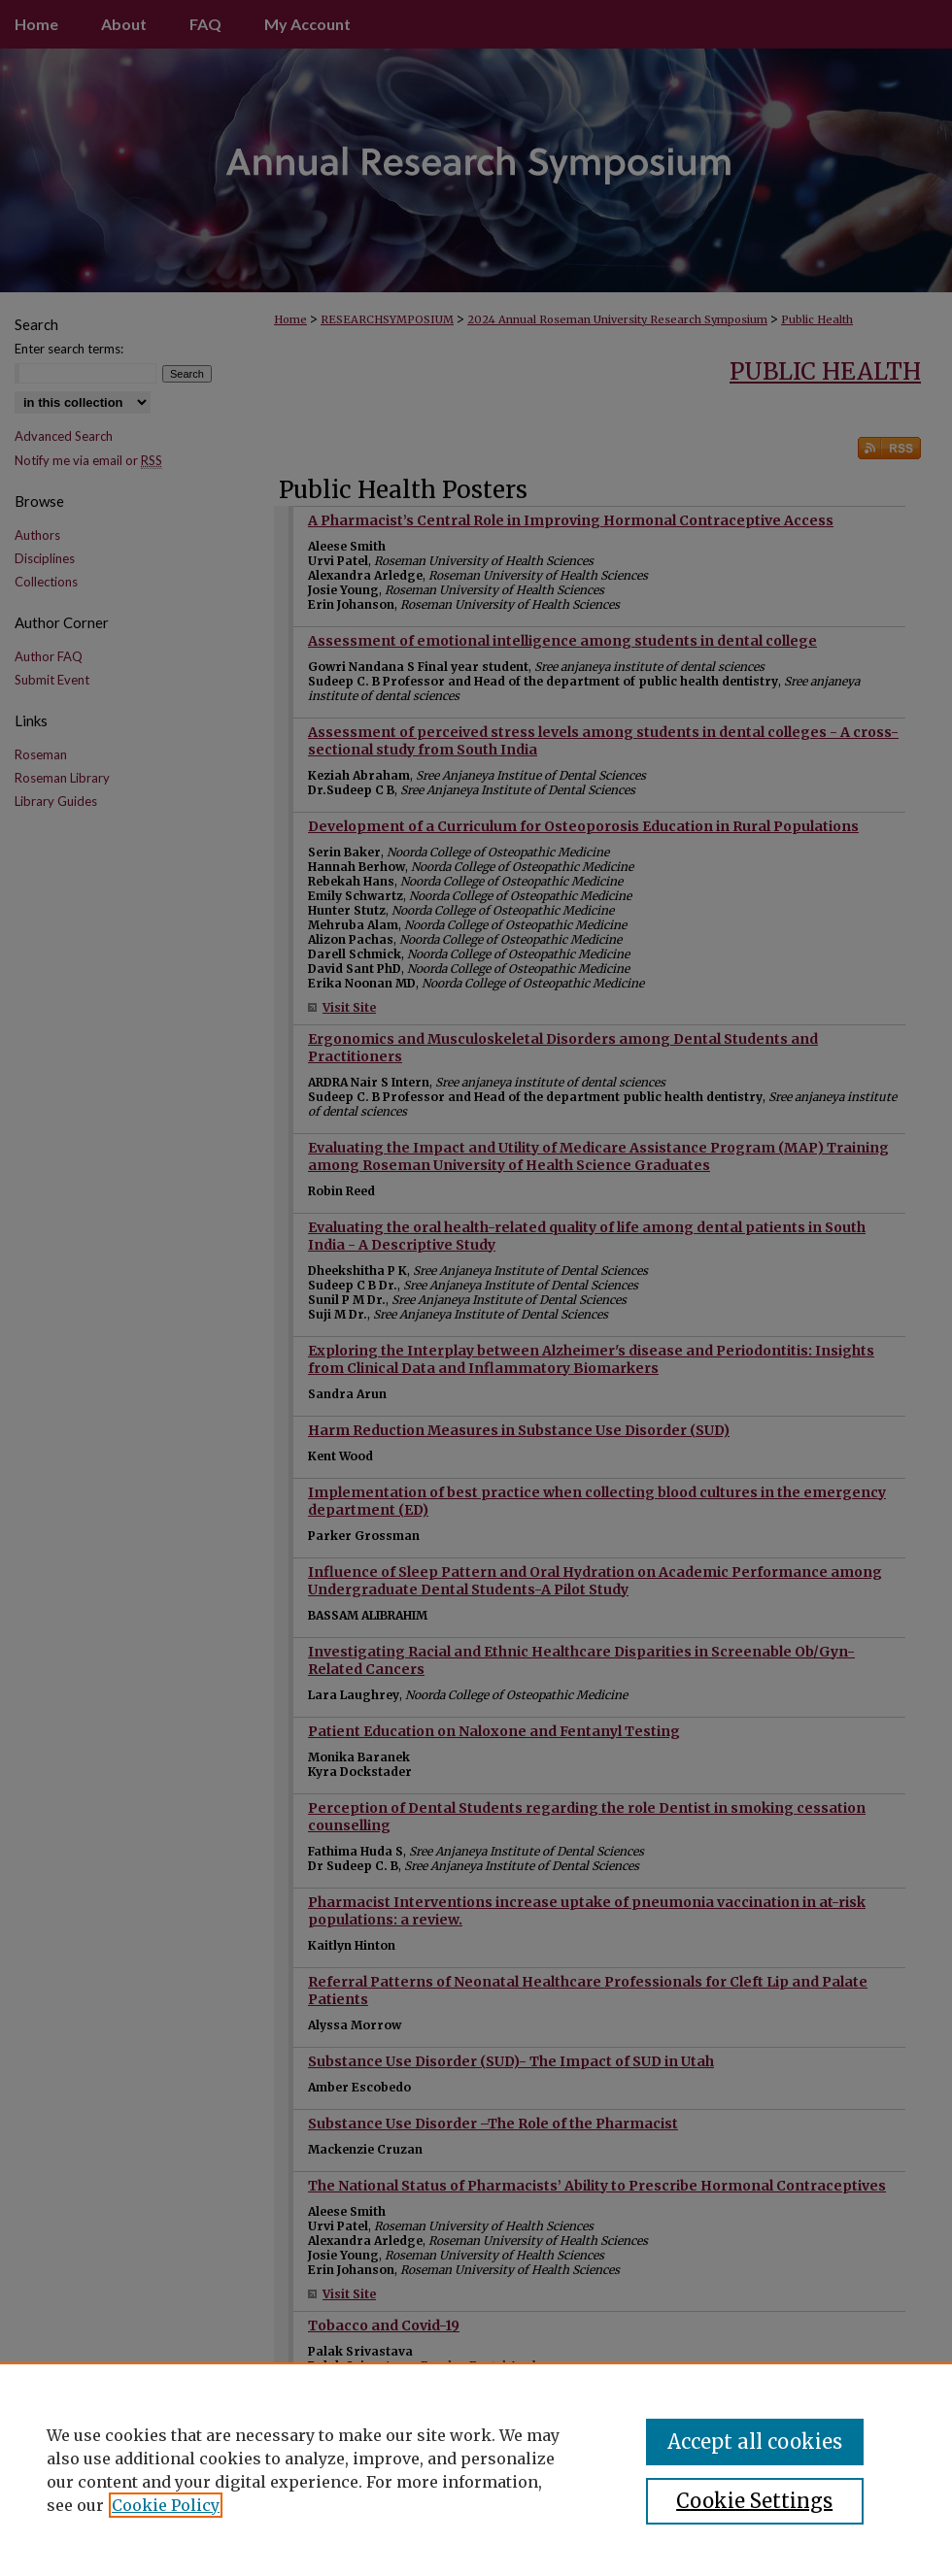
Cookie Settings (754, 2501)
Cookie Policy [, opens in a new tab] (166, 2505)
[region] (476, 2469)
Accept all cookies (754, 2441)
